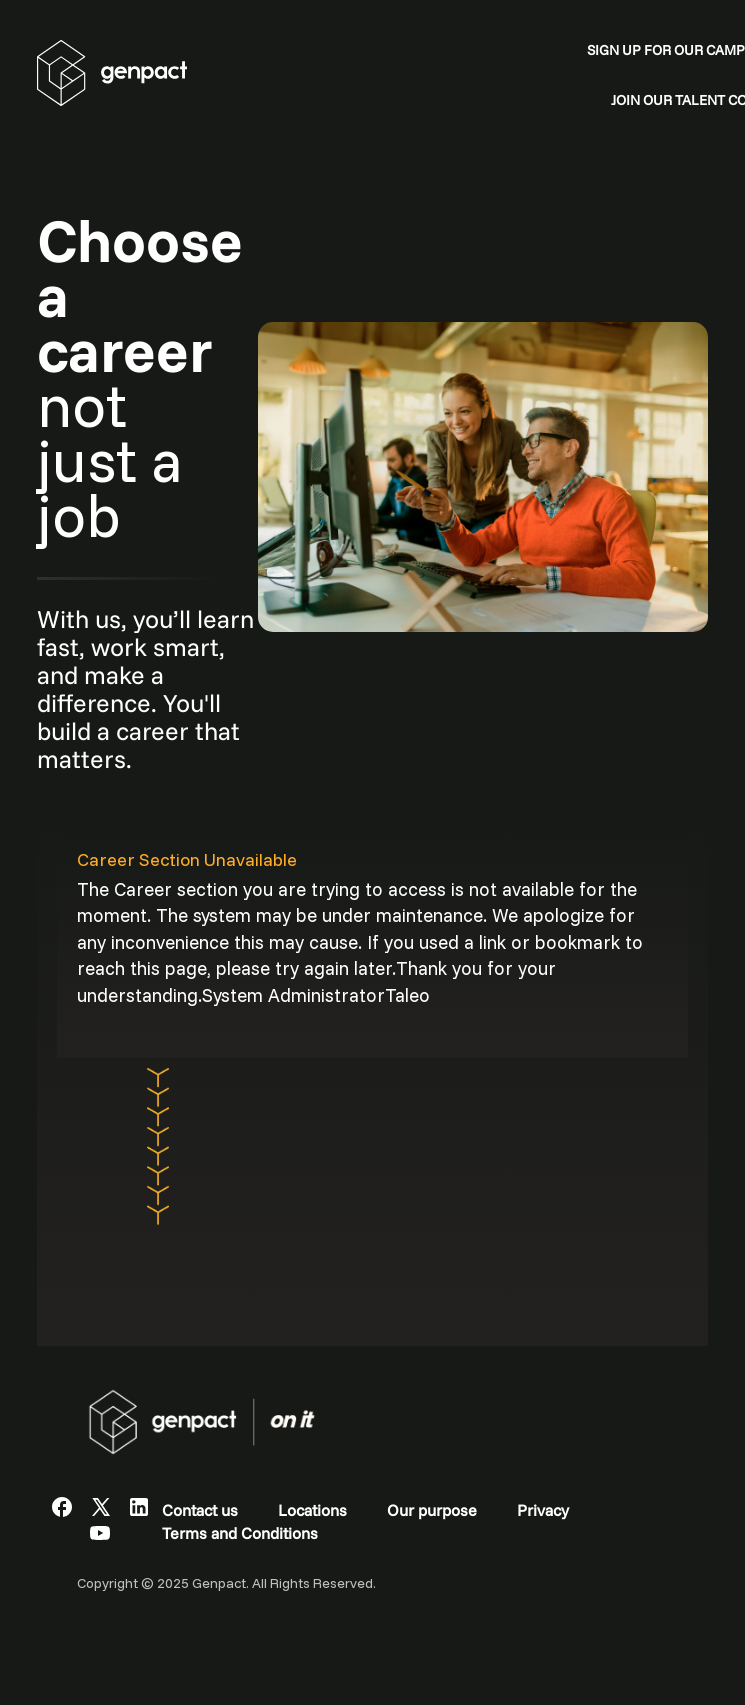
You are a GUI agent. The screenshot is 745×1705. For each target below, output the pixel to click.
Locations (312, 1510)
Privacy (543, 1510)
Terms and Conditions (240, 1533)
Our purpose (432, 1510)
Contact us (200, 1510)
